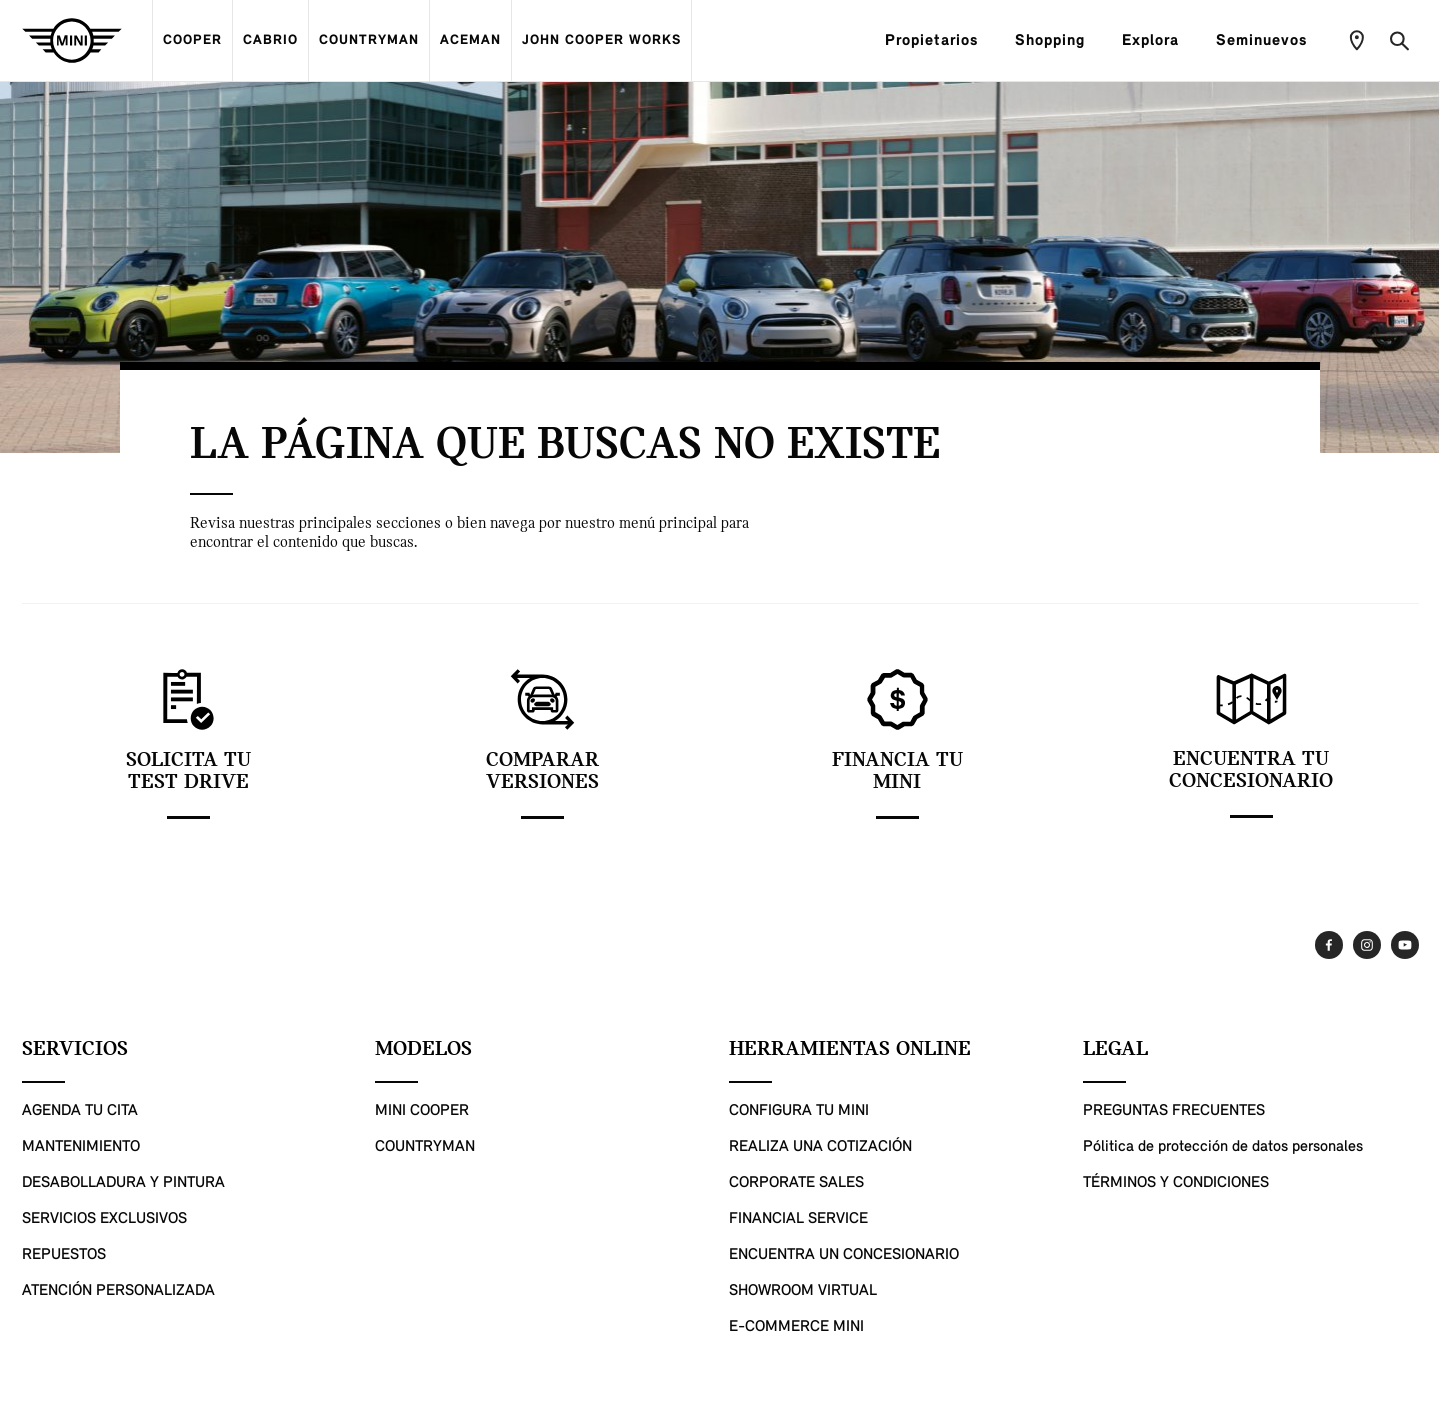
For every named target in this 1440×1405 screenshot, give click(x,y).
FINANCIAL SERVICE (798, 1219)
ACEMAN (470, 40)
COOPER (192, 40)
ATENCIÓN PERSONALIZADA (118, 1291)
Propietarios (940, 41)
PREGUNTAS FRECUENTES (1174, 1111)
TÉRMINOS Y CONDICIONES (1176, 1183)
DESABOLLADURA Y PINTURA (123, 1183)
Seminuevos (1270, 41)
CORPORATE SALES (796, 1183)
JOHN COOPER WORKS (601, 40)
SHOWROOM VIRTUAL (803, 1291)
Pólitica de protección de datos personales (1223, 1147)
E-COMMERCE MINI (796, 1327)
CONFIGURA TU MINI (799, 1111)
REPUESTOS (64, 1255)
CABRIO (270, 40)
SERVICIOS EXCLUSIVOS (104, 1219)
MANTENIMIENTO (81, 1147)
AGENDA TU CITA (80, 1111)
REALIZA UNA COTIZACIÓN (820, 1147)
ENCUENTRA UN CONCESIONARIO (844, 1255)
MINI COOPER (422, 1111)
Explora (1159, 41)
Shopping (1058, 41)
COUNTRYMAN (369, 40)
